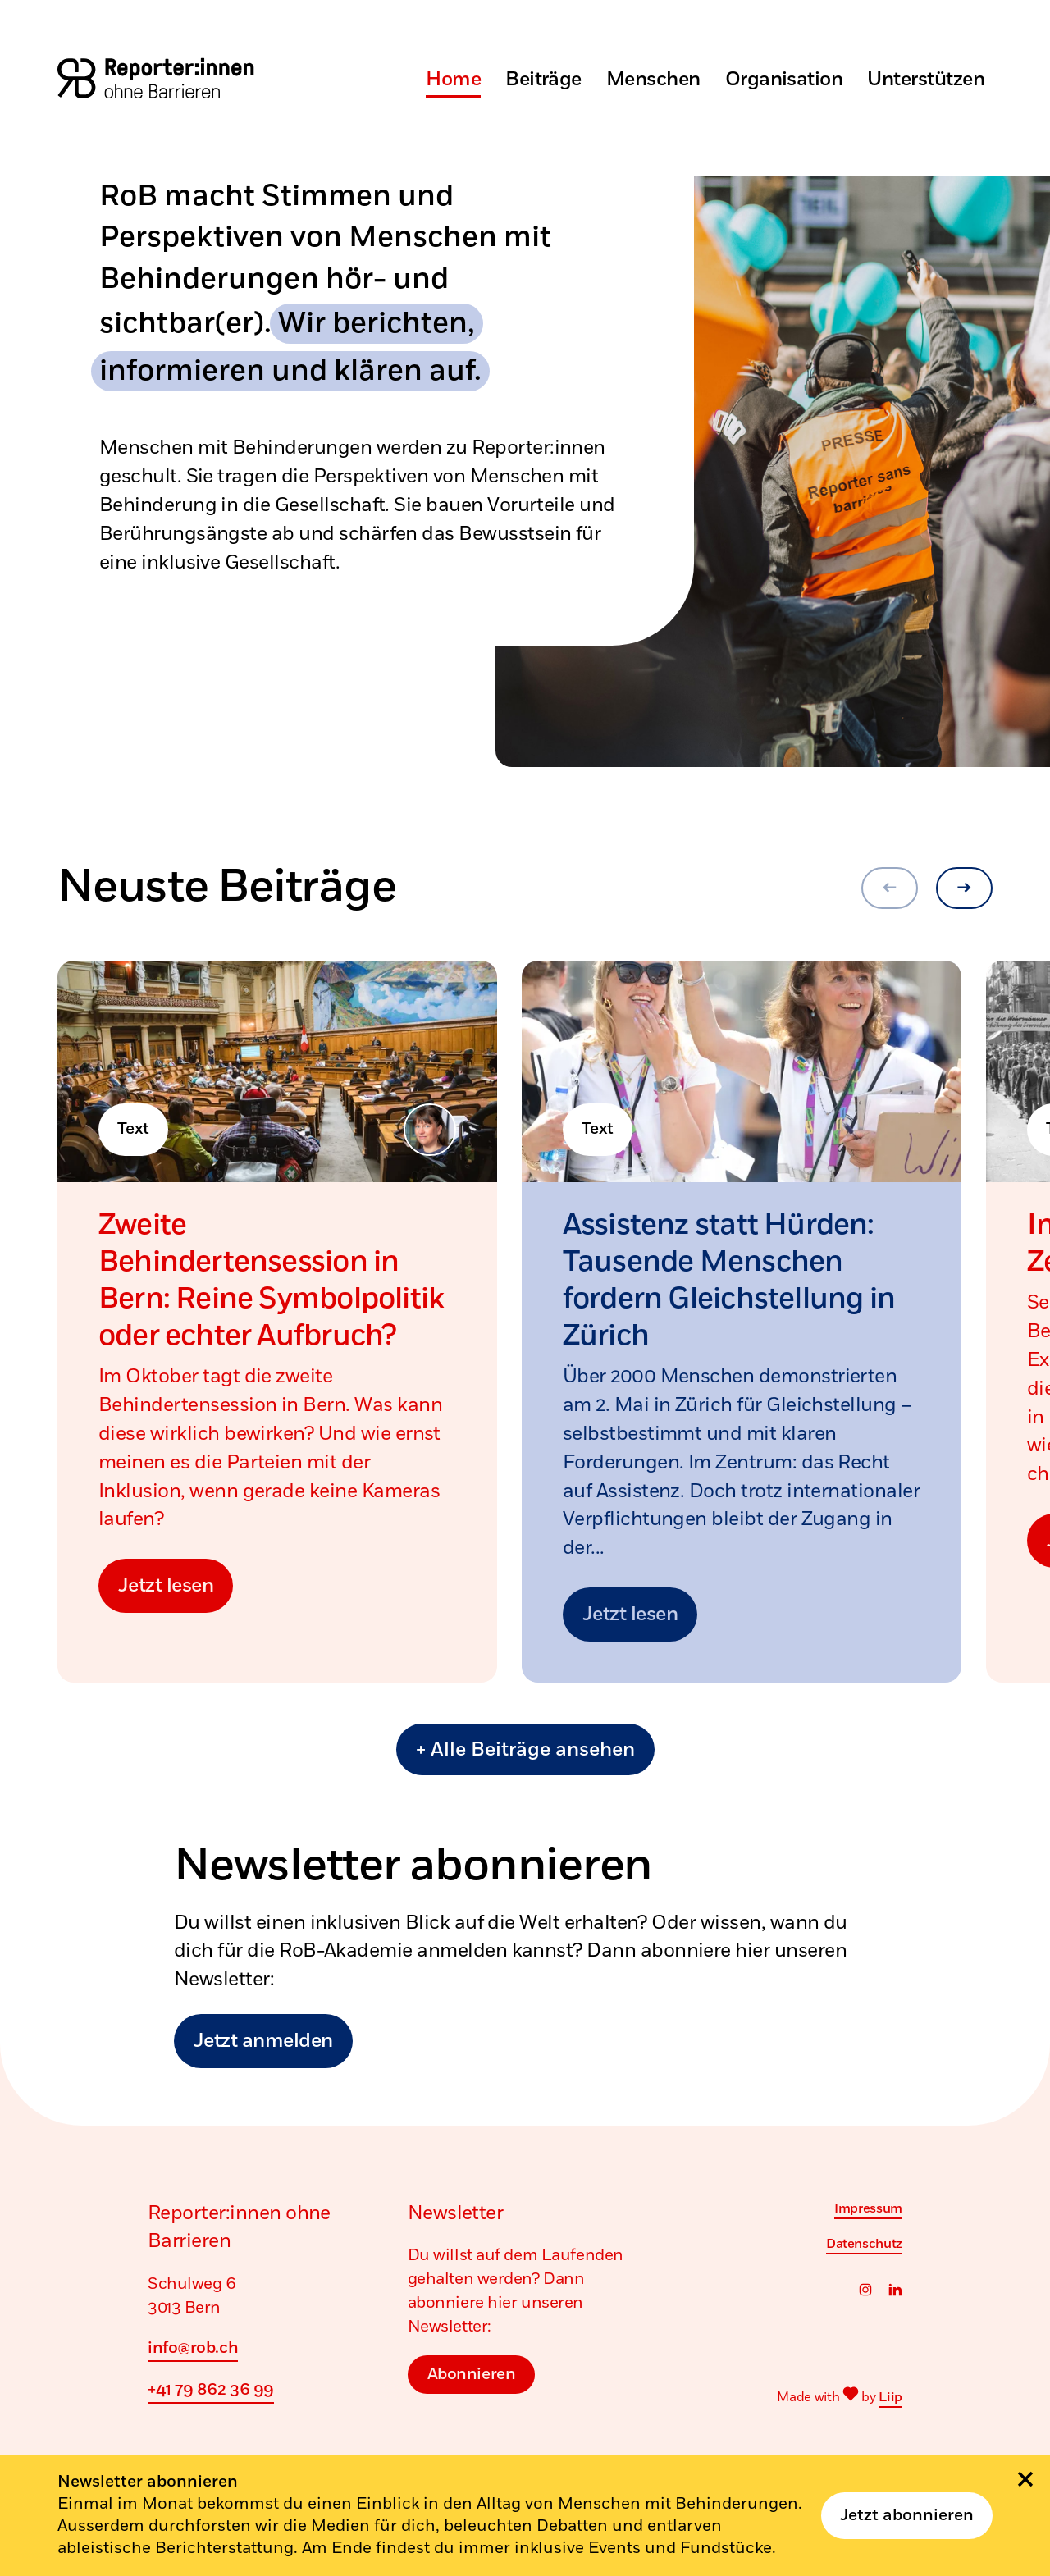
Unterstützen (925, 79)
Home (453, 79)
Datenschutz (864, 2244)
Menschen (653, 79)
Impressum (868, 2208)
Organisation (784, 79)
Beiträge (543, 79)
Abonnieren (471, 2374)
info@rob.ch (193, 2348)
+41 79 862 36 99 (211, 2390)
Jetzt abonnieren (907, 2516)
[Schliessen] (1025, 2479)
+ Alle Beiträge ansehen (525, 1750)
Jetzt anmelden (263, 2041)
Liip (890, 2397)
